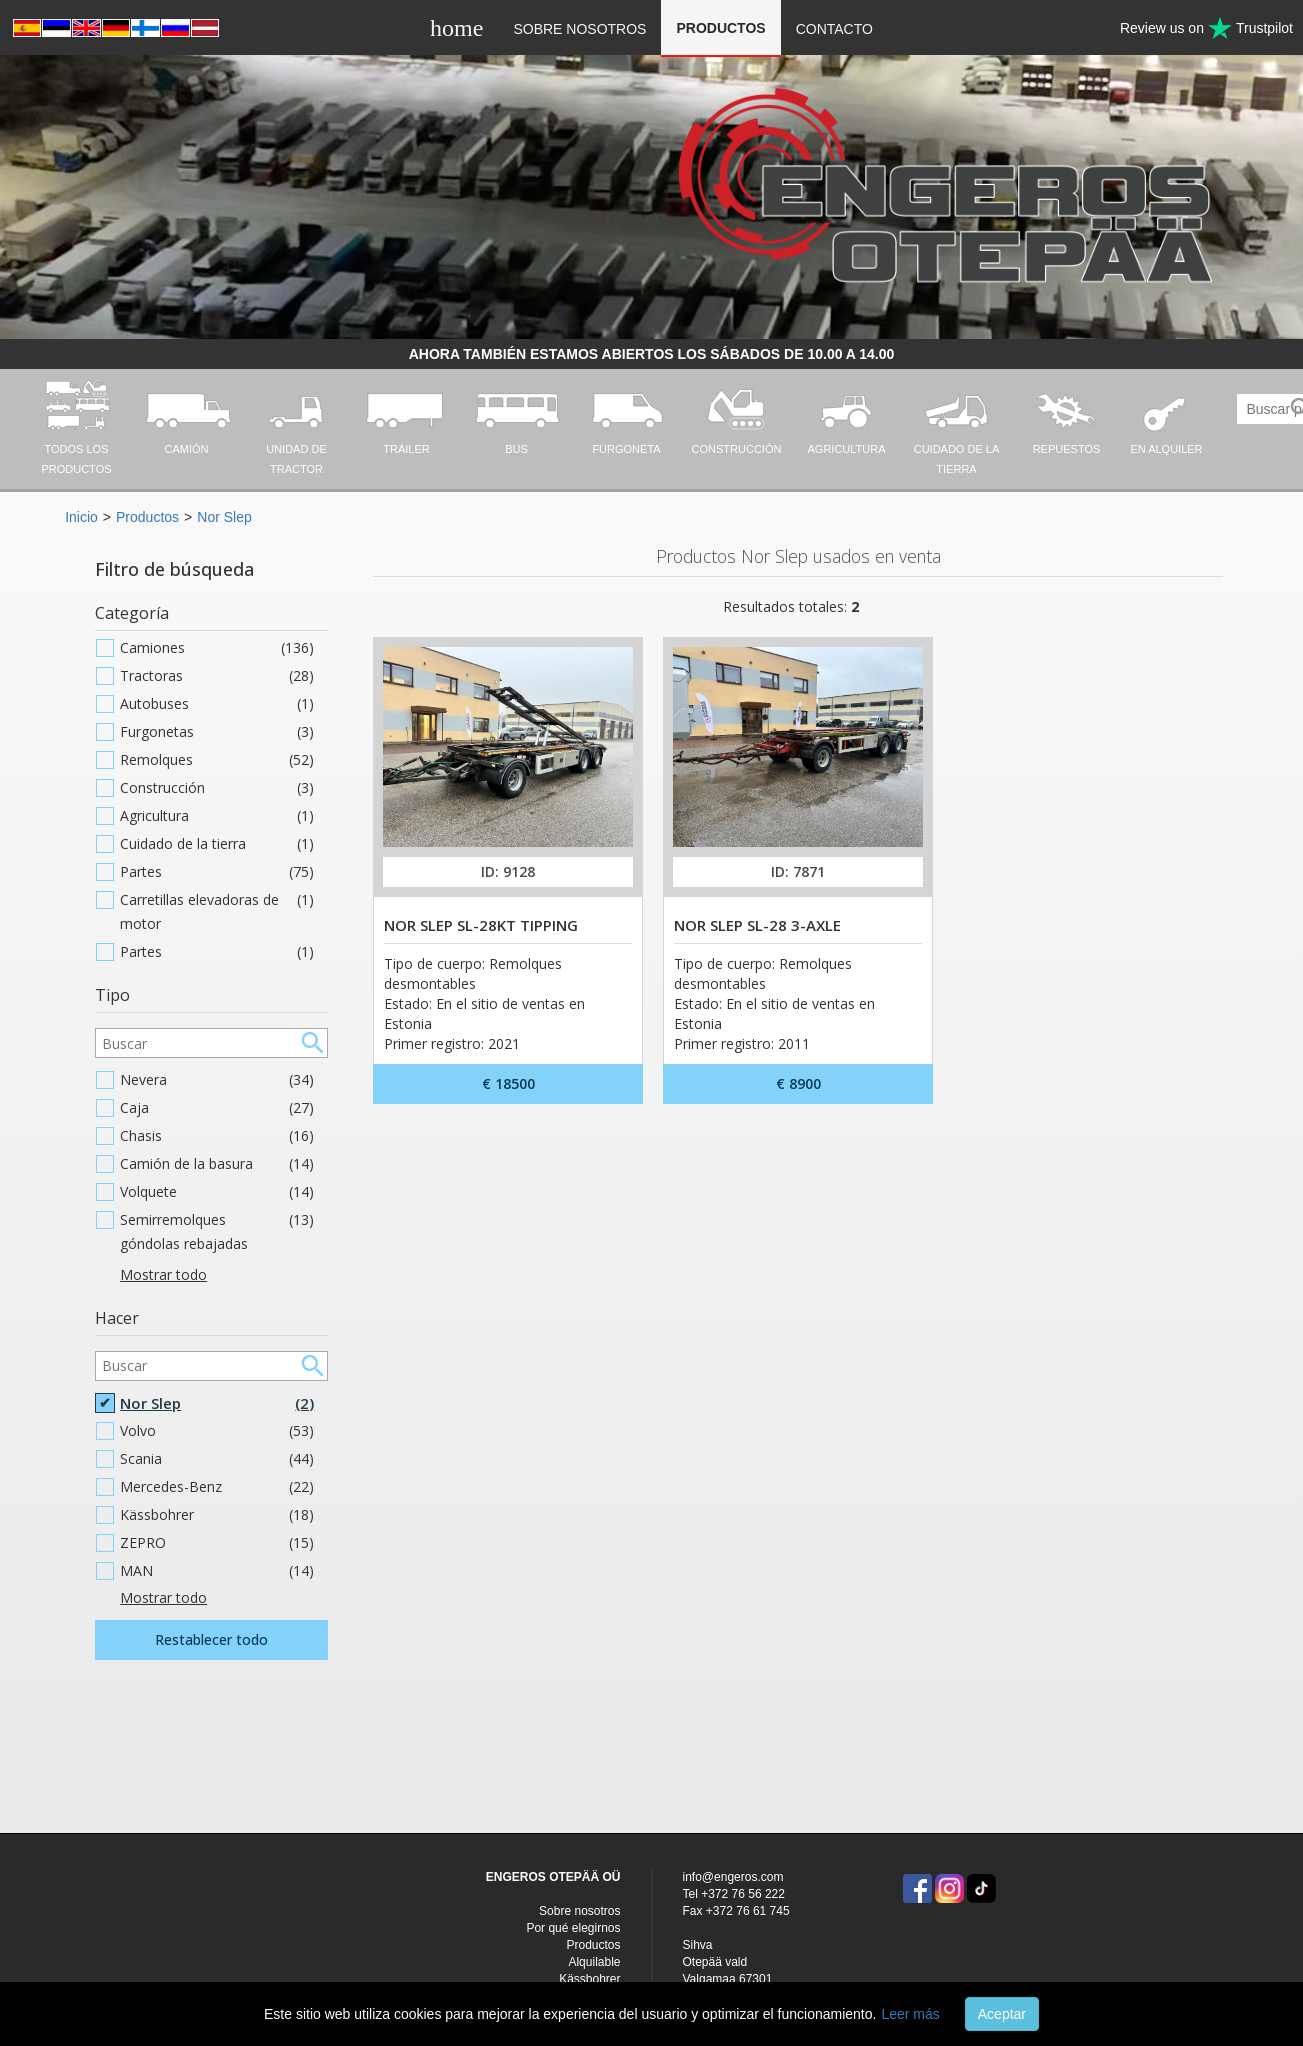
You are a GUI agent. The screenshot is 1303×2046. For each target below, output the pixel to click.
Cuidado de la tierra (217, 844)
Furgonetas (217, 732)
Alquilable (594, 1962)
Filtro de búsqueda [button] (174, 569)
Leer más (910, 2014)
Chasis (217, 1136)
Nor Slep (224, 517)
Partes (217, 872)
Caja (217, 1108)
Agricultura (217, 816)
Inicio (81, 517)
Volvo (217, 1431)
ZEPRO (217, 1543)
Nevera (217, 1080)
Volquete (217, 1192)
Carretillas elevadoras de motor (217, 912)
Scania (217, 1459)
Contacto (834, 29)
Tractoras (217, 676)
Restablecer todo (211, 1639)
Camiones (217, 648)
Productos (720, 28)
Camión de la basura (217, 1164)
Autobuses (217, 704)
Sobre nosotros (579, 29)
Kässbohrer (217, 1515)
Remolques (217, 760)
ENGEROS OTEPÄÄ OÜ (553, 1877)
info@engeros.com (733, 1877)
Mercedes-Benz (217, 1487)
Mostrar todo (163, 1274)
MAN (217, 1571)
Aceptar (1002, 2014)
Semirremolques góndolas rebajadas (217, 1232)
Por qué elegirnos (573, 1928)
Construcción (217, 788)
